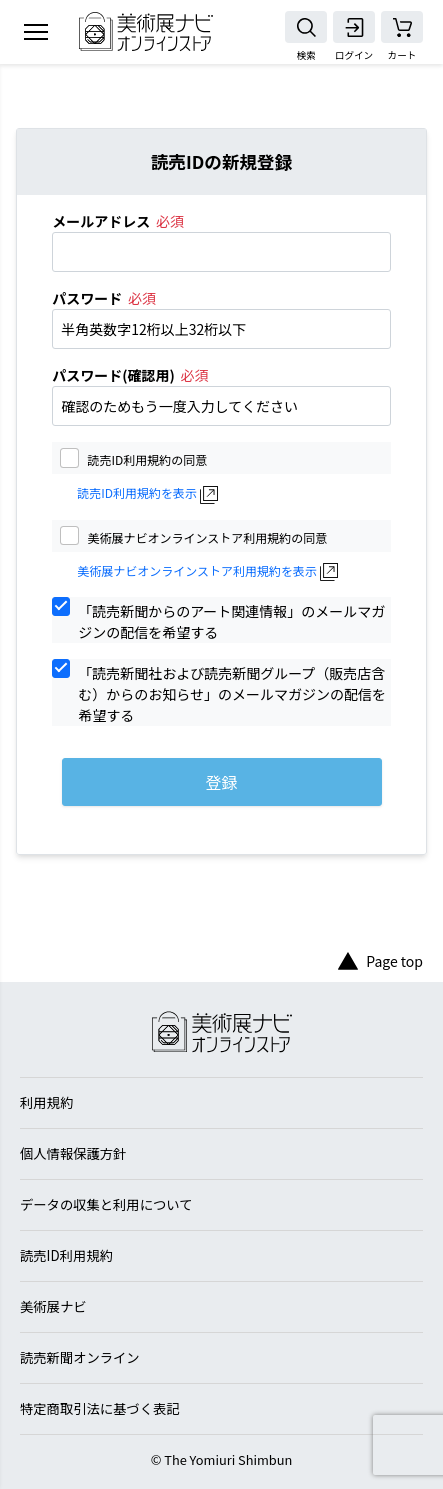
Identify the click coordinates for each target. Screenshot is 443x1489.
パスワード (87, 298)
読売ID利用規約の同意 (147, 458)
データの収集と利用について (106, 1204)
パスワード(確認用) (113, 375)
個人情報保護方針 (73, 1153)
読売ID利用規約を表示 (137, 493)
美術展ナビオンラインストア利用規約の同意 (207, 536)
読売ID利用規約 (66, 1255)
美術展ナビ (53, 1306)
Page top (380, 961)
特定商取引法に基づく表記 (100, 1408)
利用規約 (46, 1102)
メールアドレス (101, 221)
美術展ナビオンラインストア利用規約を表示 (197, 571)
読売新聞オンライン (80, 1357)
